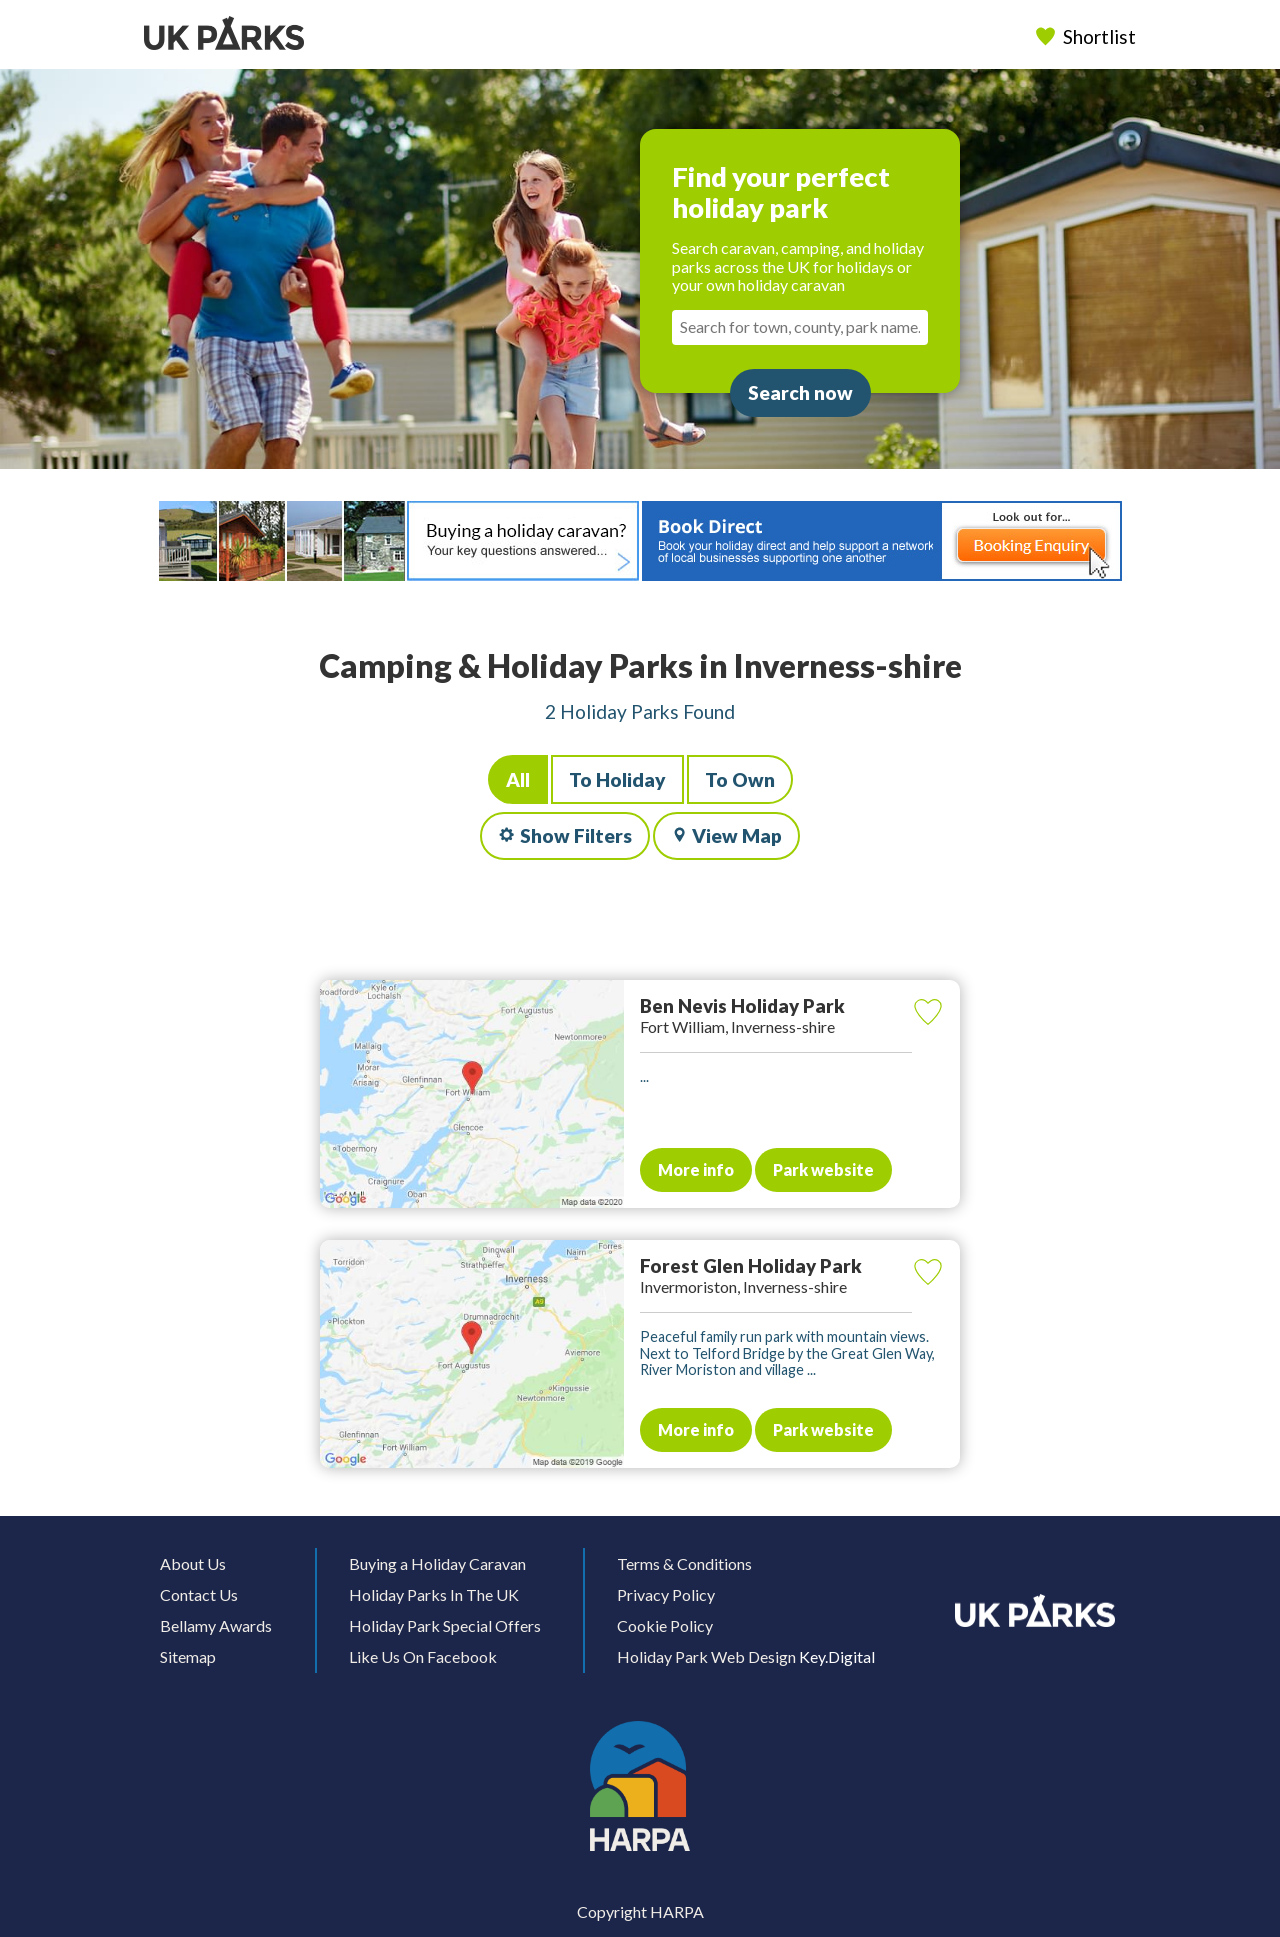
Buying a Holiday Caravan (437, 1563)
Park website (823, 1169)
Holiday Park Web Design (706, 1656)
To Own (740, 779)
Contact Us (199, 1594)
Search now (800, 392)
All (518, 779)
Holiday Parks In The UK (434, 1594)
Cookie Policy (665, 1625)
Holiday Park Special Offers (445, 1625)
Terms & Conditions (684, 1563)
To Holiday (617, 779)
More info (696, 1169)
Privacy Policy (666, 1594)
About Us (193, 1563)
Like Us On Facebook (423, 1656)
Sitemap (188, 1656)
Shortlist (1088, 36)
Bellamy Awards (216, 1625)
